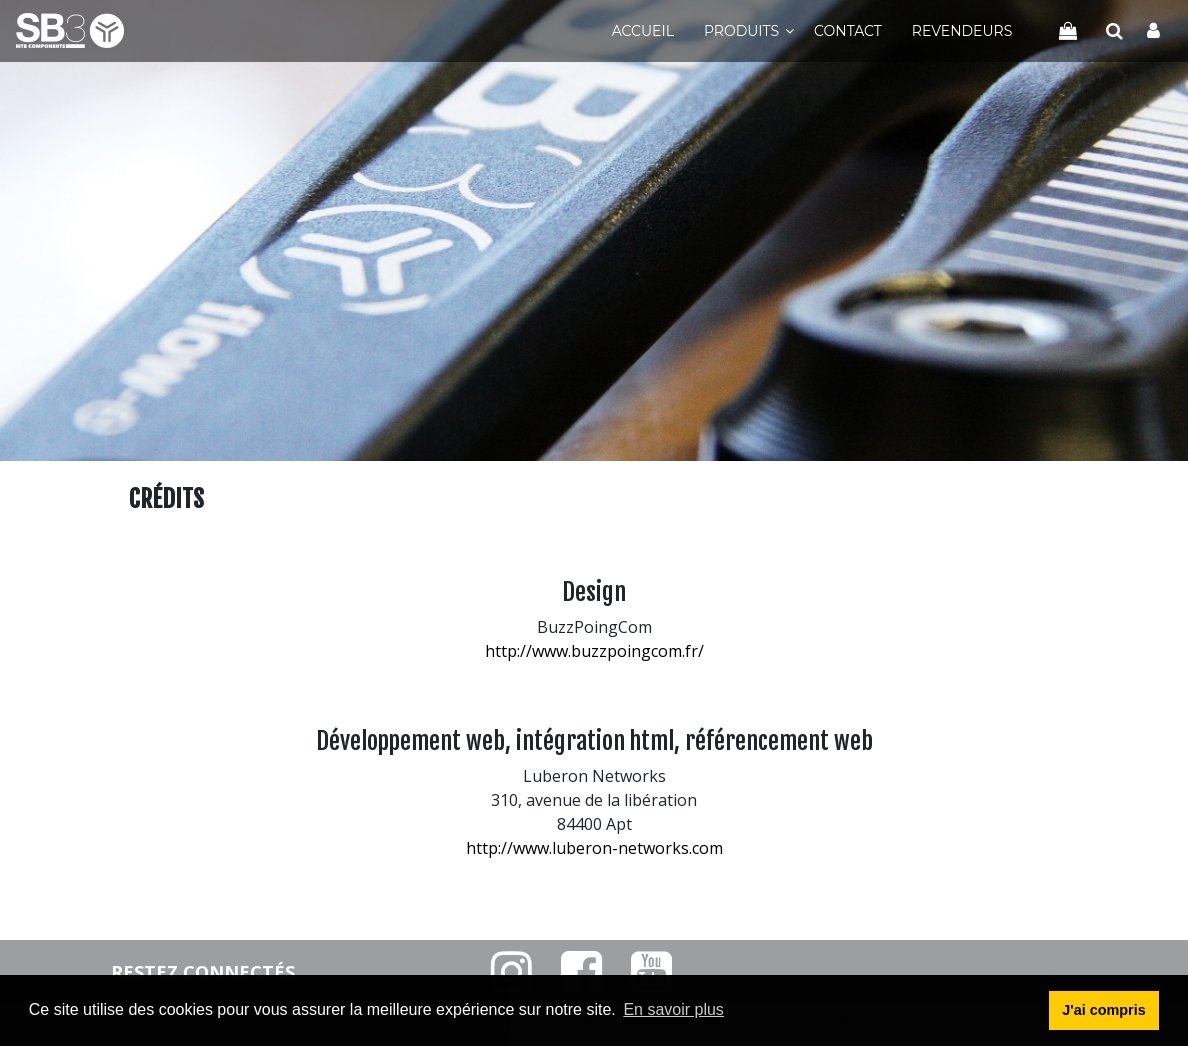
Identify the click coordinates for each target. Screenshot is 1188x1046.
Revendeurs (962, 31)
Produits (741, 31)
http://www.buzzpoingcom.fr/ (594, 651)
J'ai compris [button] (1103, 1010)
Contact (848, 31)
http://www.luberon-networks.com (594, 848)
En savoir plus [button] (673, 1009)
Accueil (643, 31)
